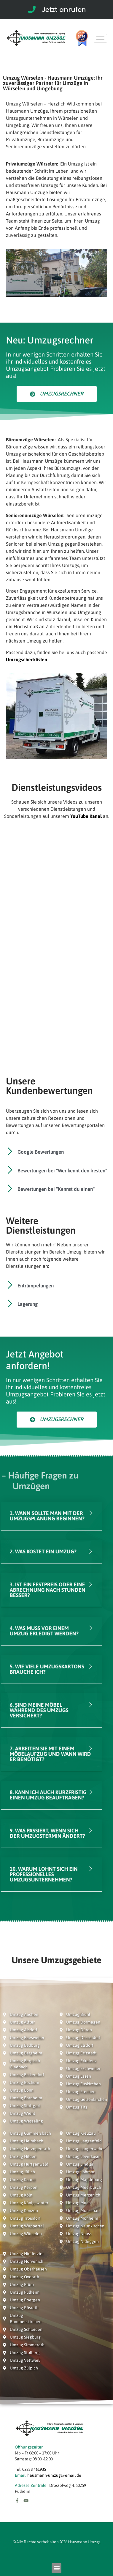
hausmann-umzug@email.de (54, 2475)
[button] (56, 2568)
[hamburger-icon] (100, 38)
